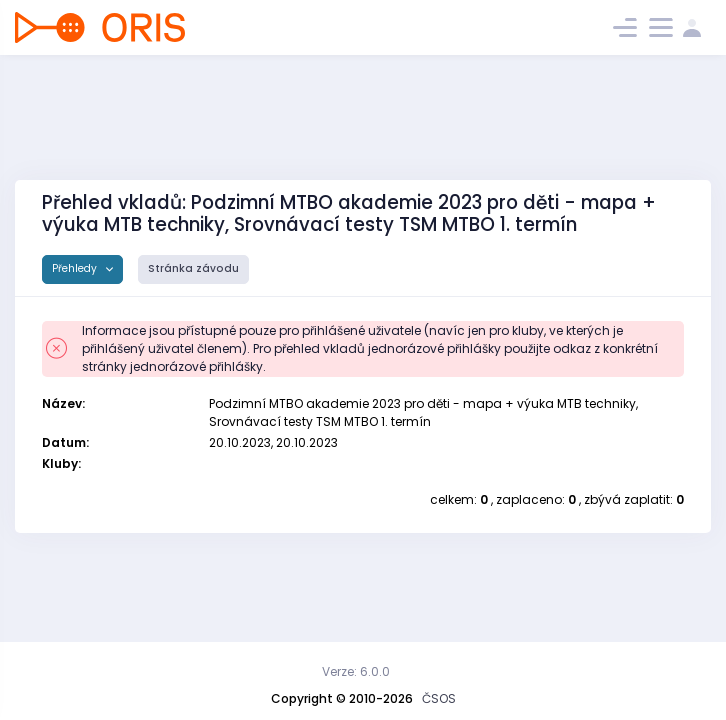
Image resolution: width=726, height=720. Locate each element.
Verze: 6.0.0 (356, 671)
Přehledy (76, 268)
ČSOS (439, 698)
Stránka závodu (193, 268)
